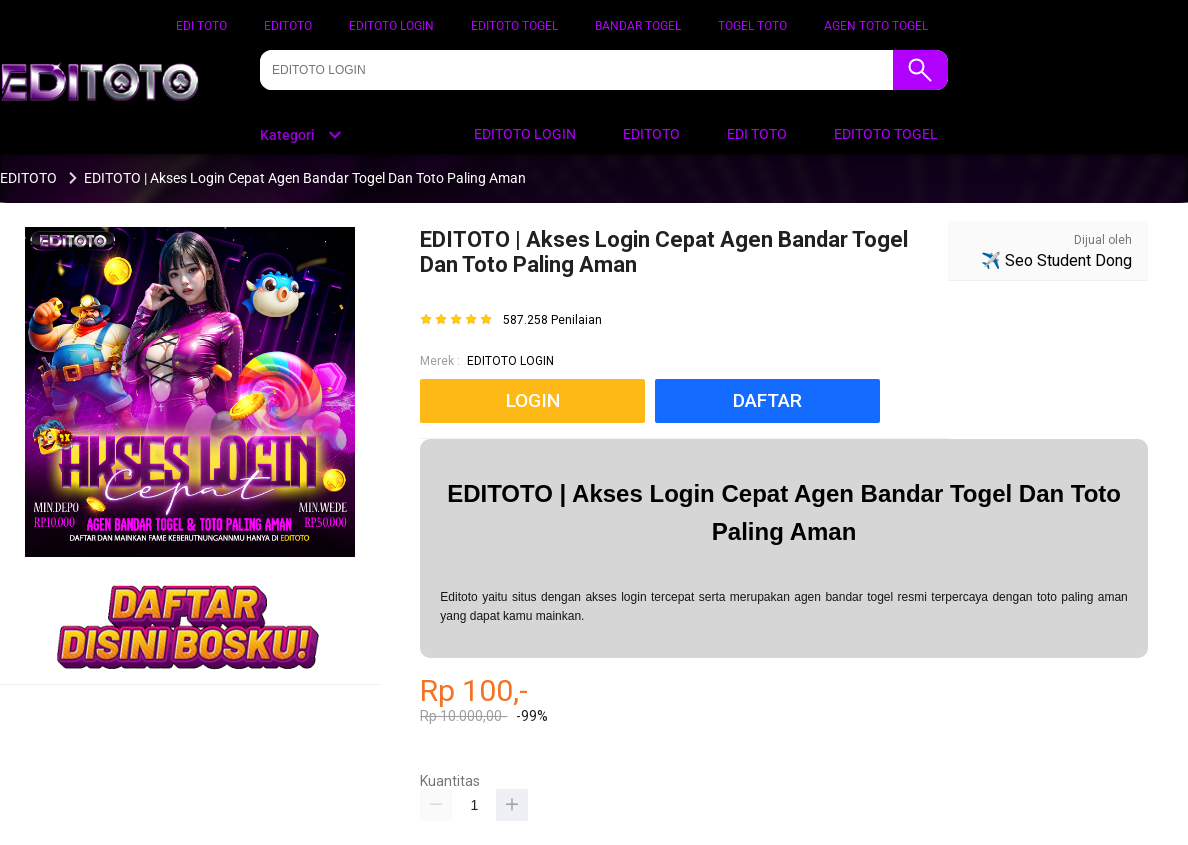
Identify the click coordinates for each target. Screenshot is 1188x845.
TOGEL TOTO (752, 26)
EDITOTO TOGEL (514, 26)
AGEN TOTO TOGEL (876, 26)
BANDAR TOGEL (638, 26)
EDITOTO (288, 26)
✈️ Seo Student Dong (1056, 260)
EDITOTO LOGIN (391, 26)
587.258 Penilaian (552, 320)
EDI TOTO (201, 26)
